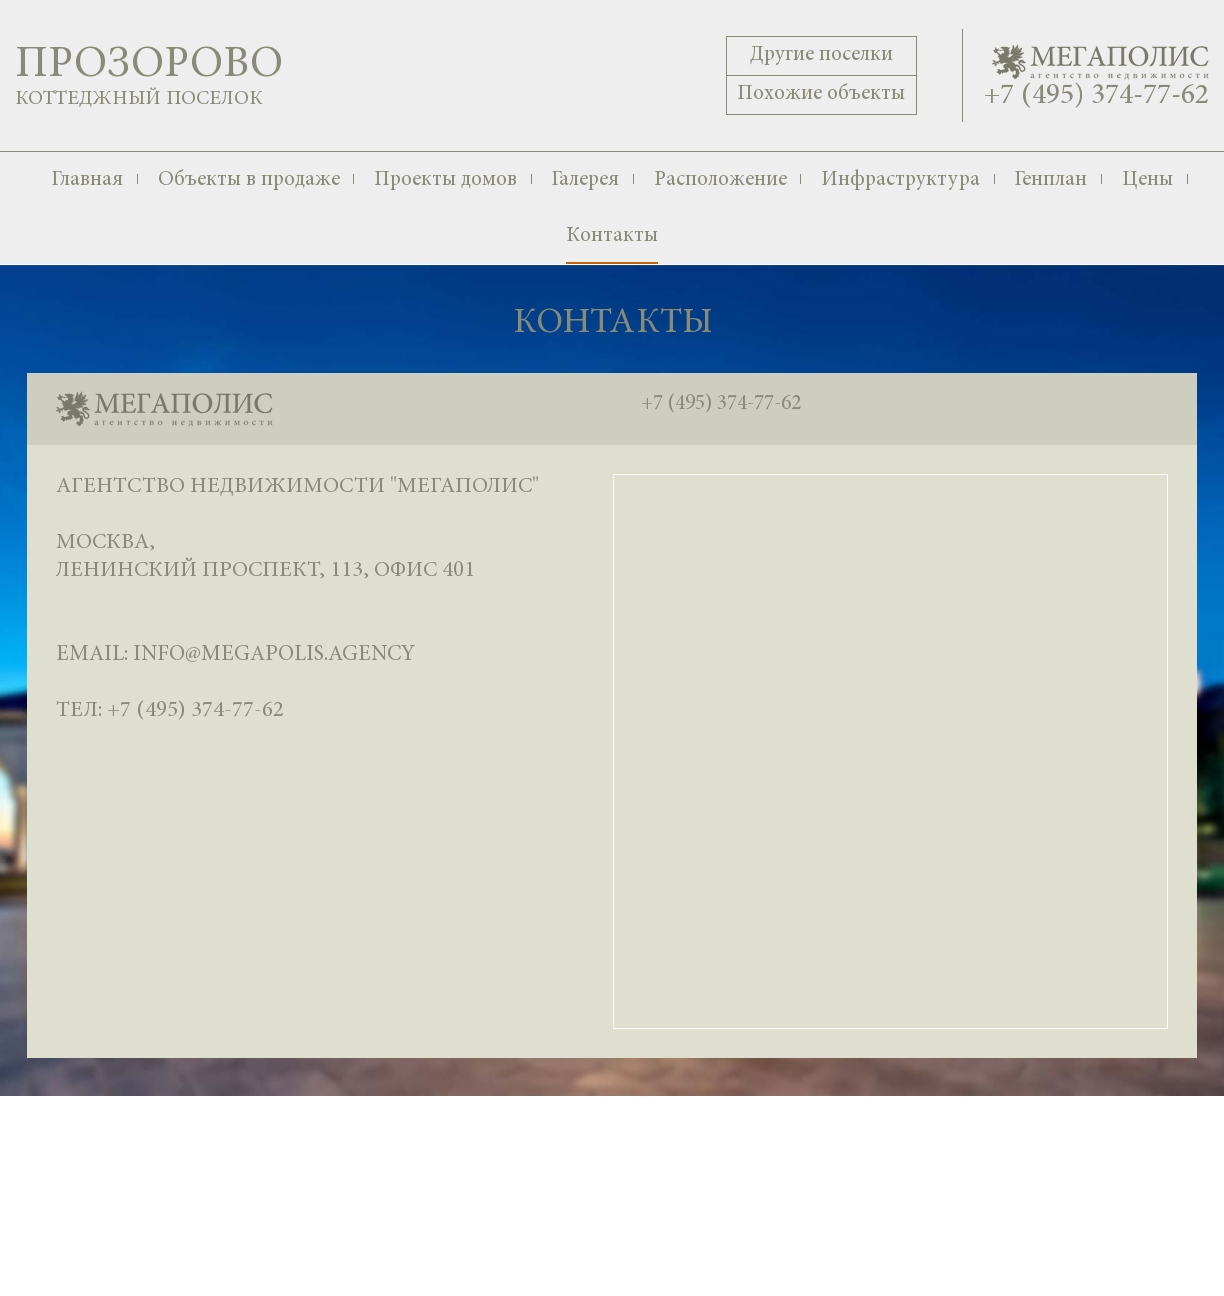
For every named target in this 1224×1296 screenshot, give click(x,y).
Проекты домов (445, 180)
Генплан (1050, 180)
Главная (87, 180)
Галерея (585, 180)
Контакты (612, 236)
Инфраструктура (900, 180)
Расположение (720, 180)
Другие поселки (821, 55)
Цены (1147, 180)
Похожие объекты (821, 94)
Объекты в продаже (249, 180)
